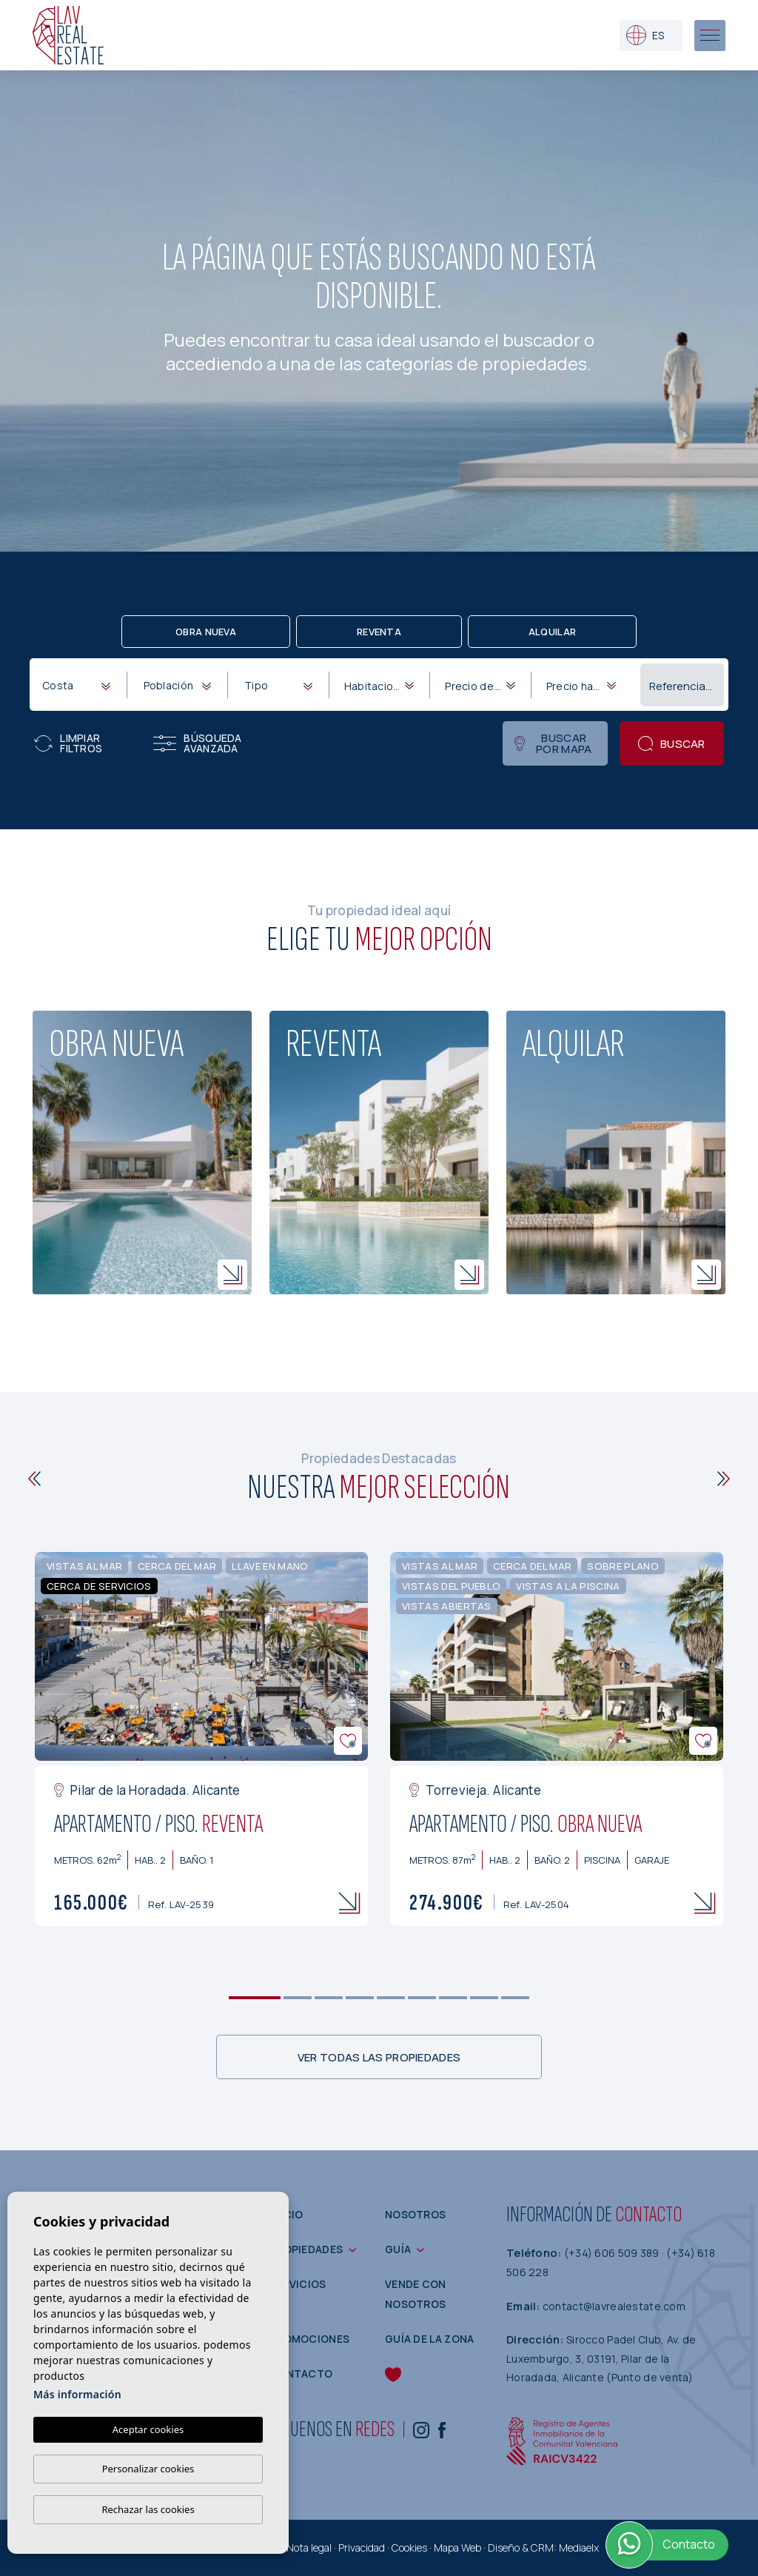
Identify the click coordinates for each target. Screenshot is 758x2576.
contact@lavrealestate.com (614, 2306)
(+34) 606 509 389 (613, 2253)
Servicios (297, 2284)
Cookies (409, 2547)
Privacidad (361, 2547)
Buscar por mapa (552, 743)
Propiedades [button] (306, 2249)
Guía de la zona (429, 2339)
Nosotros (415, 2214)
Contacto (300, 2373)
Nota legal (309, 2547)
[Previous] (34, 1479)
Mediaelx (579, 2547)
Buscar (671, 744)
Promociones (309, 2339)
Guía (398, 2249)
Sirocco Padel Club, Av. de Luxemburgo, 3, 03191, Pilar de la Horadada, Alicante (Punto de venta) (601, 2358)
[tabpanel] (201, 1739)
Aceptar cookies (148, 2429)
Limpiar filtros (68, 743)
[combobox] (76, 684)
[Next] (723, 1479)
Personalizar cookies (148, 2468)
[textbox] (79, 685)
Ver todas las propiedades (379, 2057)
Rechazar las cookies (147, 2509)
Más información (77, 2394)
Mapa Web (457, 2547)
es (645, 35)
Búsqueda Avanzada (197, 743)
